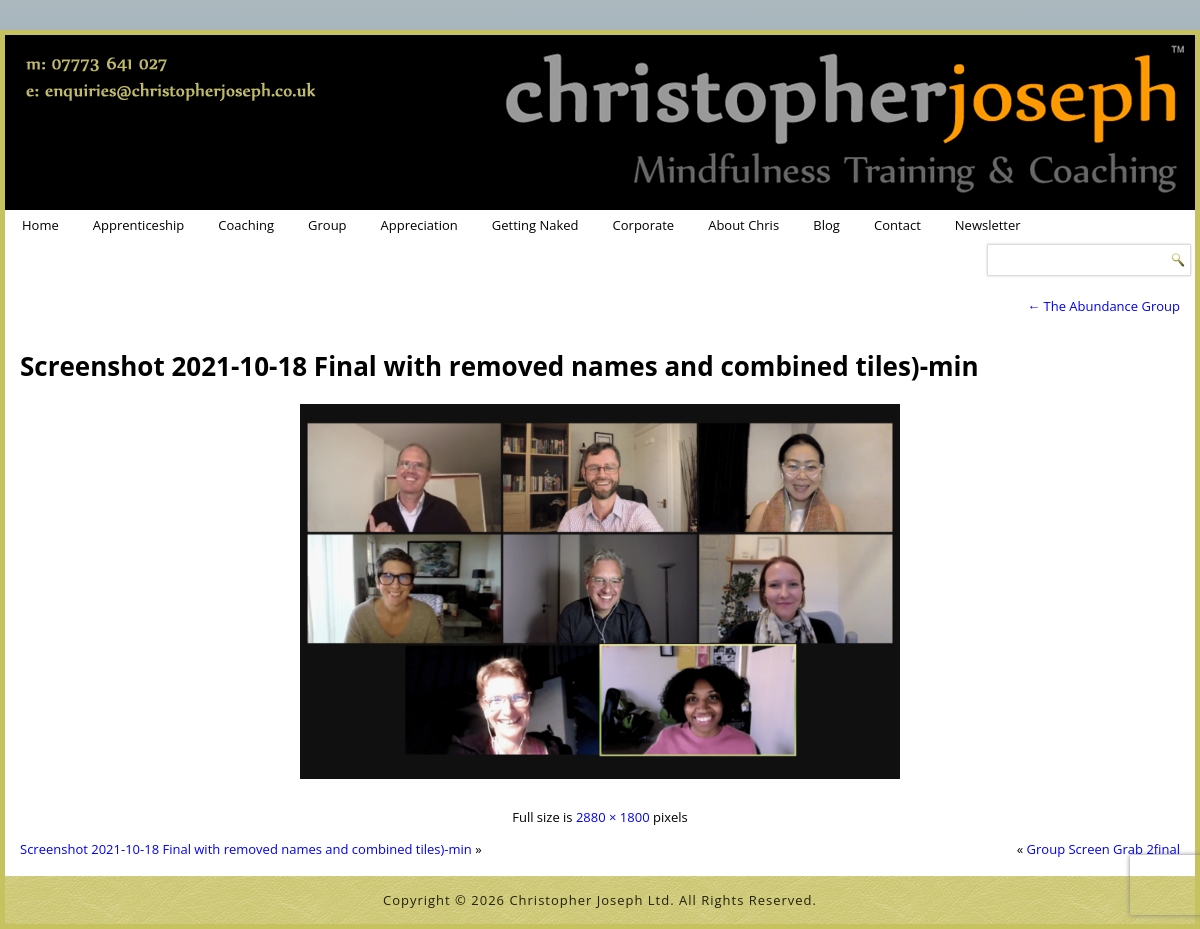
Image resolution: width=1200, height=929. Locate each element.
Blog (826, 225)
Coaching (246, 225)
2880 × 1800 (613, 817)
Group (327, 225)
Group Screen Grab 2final (1103, 849)
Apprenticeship (139, 225)
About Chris (743, 225)
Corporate (644, 225)
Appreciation (419, 225)
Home (40, 225)
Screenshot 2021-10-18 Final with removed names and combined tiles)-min (499, 366)
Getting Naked (535, 225)
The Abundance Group (1103, 306)
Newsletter (988, 225)
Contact (897, 225)
